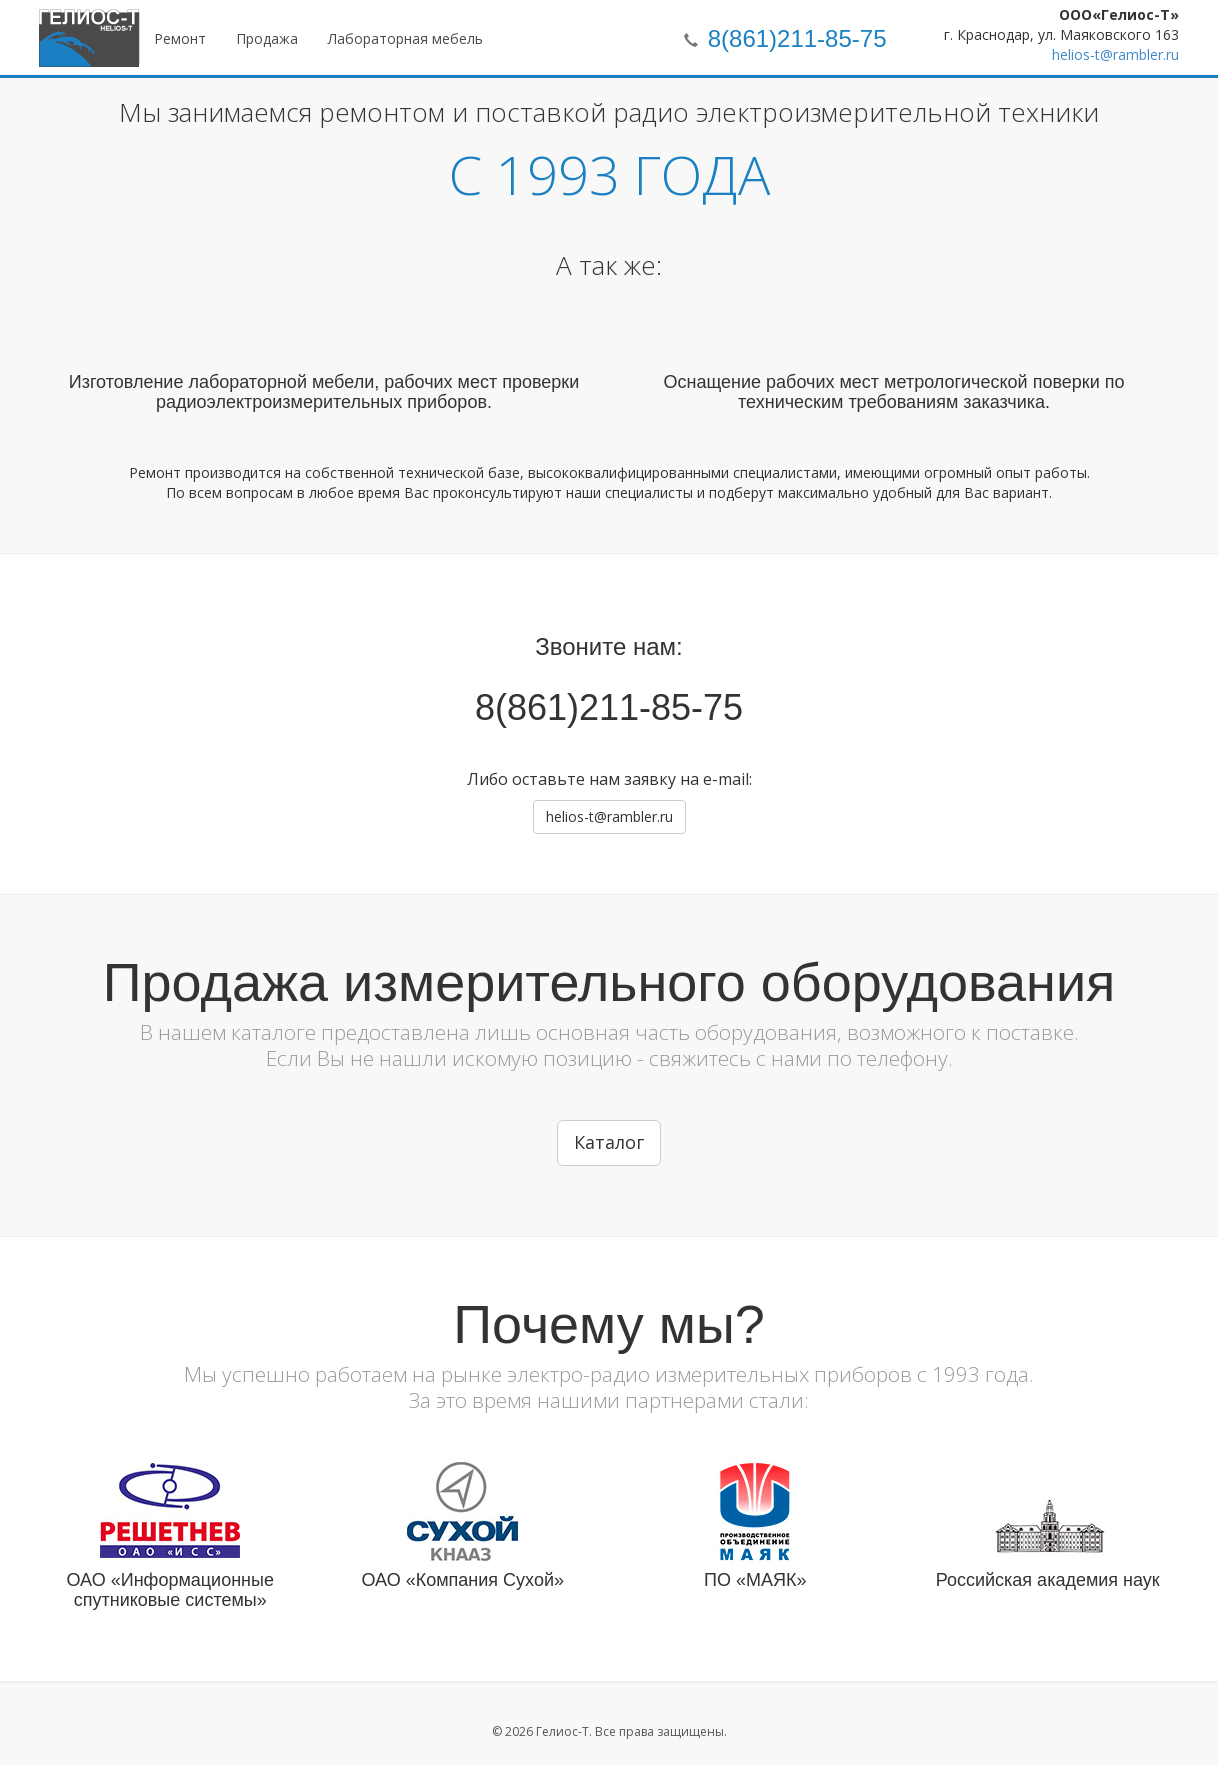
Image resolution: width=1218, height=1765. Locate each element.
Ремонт (180, 38)
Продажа (267, 38)
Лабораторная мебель (405, 38)
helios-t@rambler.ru (1115, 54)
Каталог (609, 1142)
